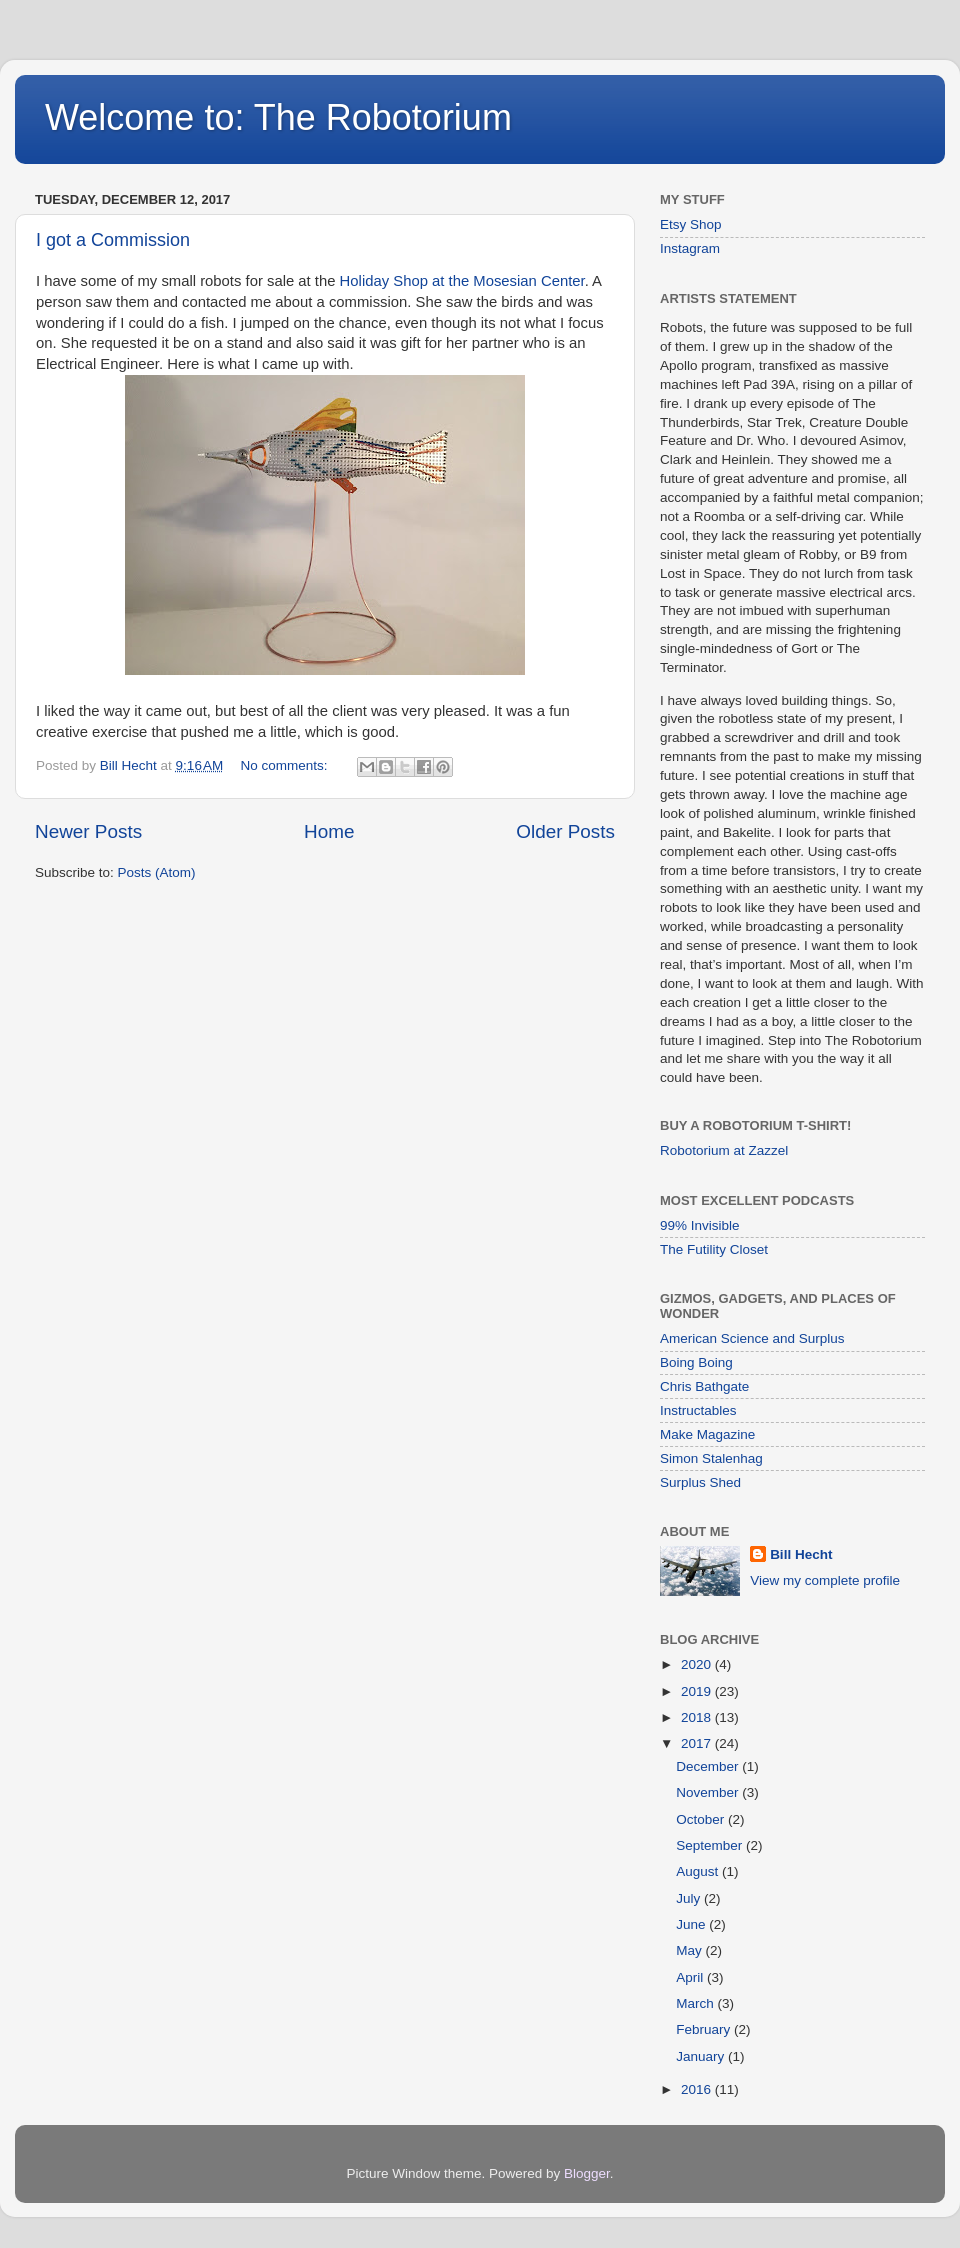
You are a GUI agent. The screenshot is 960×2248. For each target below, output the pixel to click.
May (690, 1950)
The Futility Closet (714, 1249)
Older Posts (565, 831)
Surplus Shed (700, 1482)
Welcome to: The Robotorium (278, 117)
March (696, 2003)
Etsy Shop (691, 224)
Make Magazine (707, 1434)
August (699, 1871)
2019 (698, 1691)
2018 (698, 1717)
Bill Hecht (801, 1554)
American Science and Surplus (752, 1338)
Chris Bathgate (704, 1386)
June (692, 1924)
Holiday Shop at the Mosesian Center (462, 281)
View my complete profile (825, 1580)
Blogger (587, 2173)
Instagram (690, 248)
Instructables (698, 1410)
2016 (698, 2089)
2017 (698, 1743)
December (709, 1766)
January (702, 2056)
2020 (698, 1664)
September (711, 1845)
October (702, 1819)
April (691, 1977)
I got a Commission (113, 240)
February (705, 2029)
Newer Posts (88, 831)
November (709, 1792)
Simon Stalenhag (711, 1458)
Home (329, 831)
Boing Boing (696, 1362)
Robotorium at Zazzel (724, 1150)
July (690, 1898)
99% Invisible (700, 1225)
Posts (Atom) (157, 872)
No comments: (286, 765)
